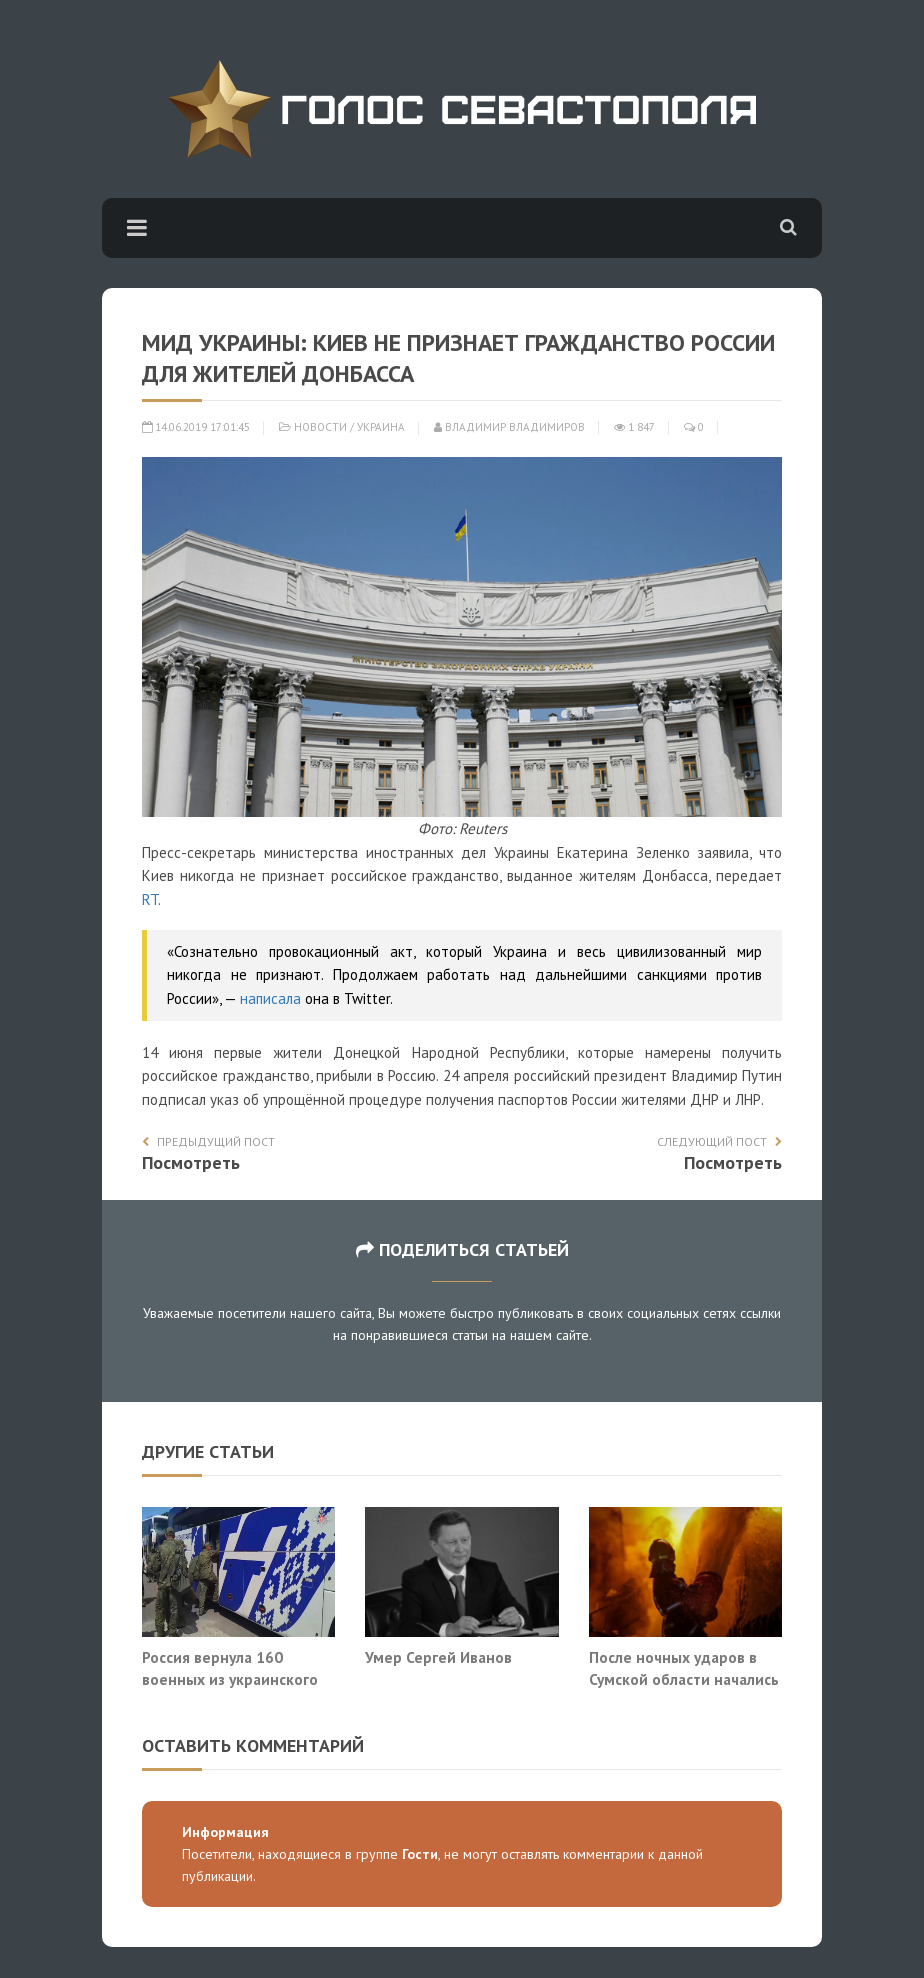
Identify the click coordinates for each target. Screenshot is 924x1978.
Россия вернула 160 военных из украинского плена (230, 1678)
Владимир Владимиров (509, 427)
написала (270, 998)
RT (150, 899)
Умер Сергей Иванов (438, 1657)
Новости (320, 427)
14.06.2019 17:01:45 (196, 427)
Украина (381, 427)
